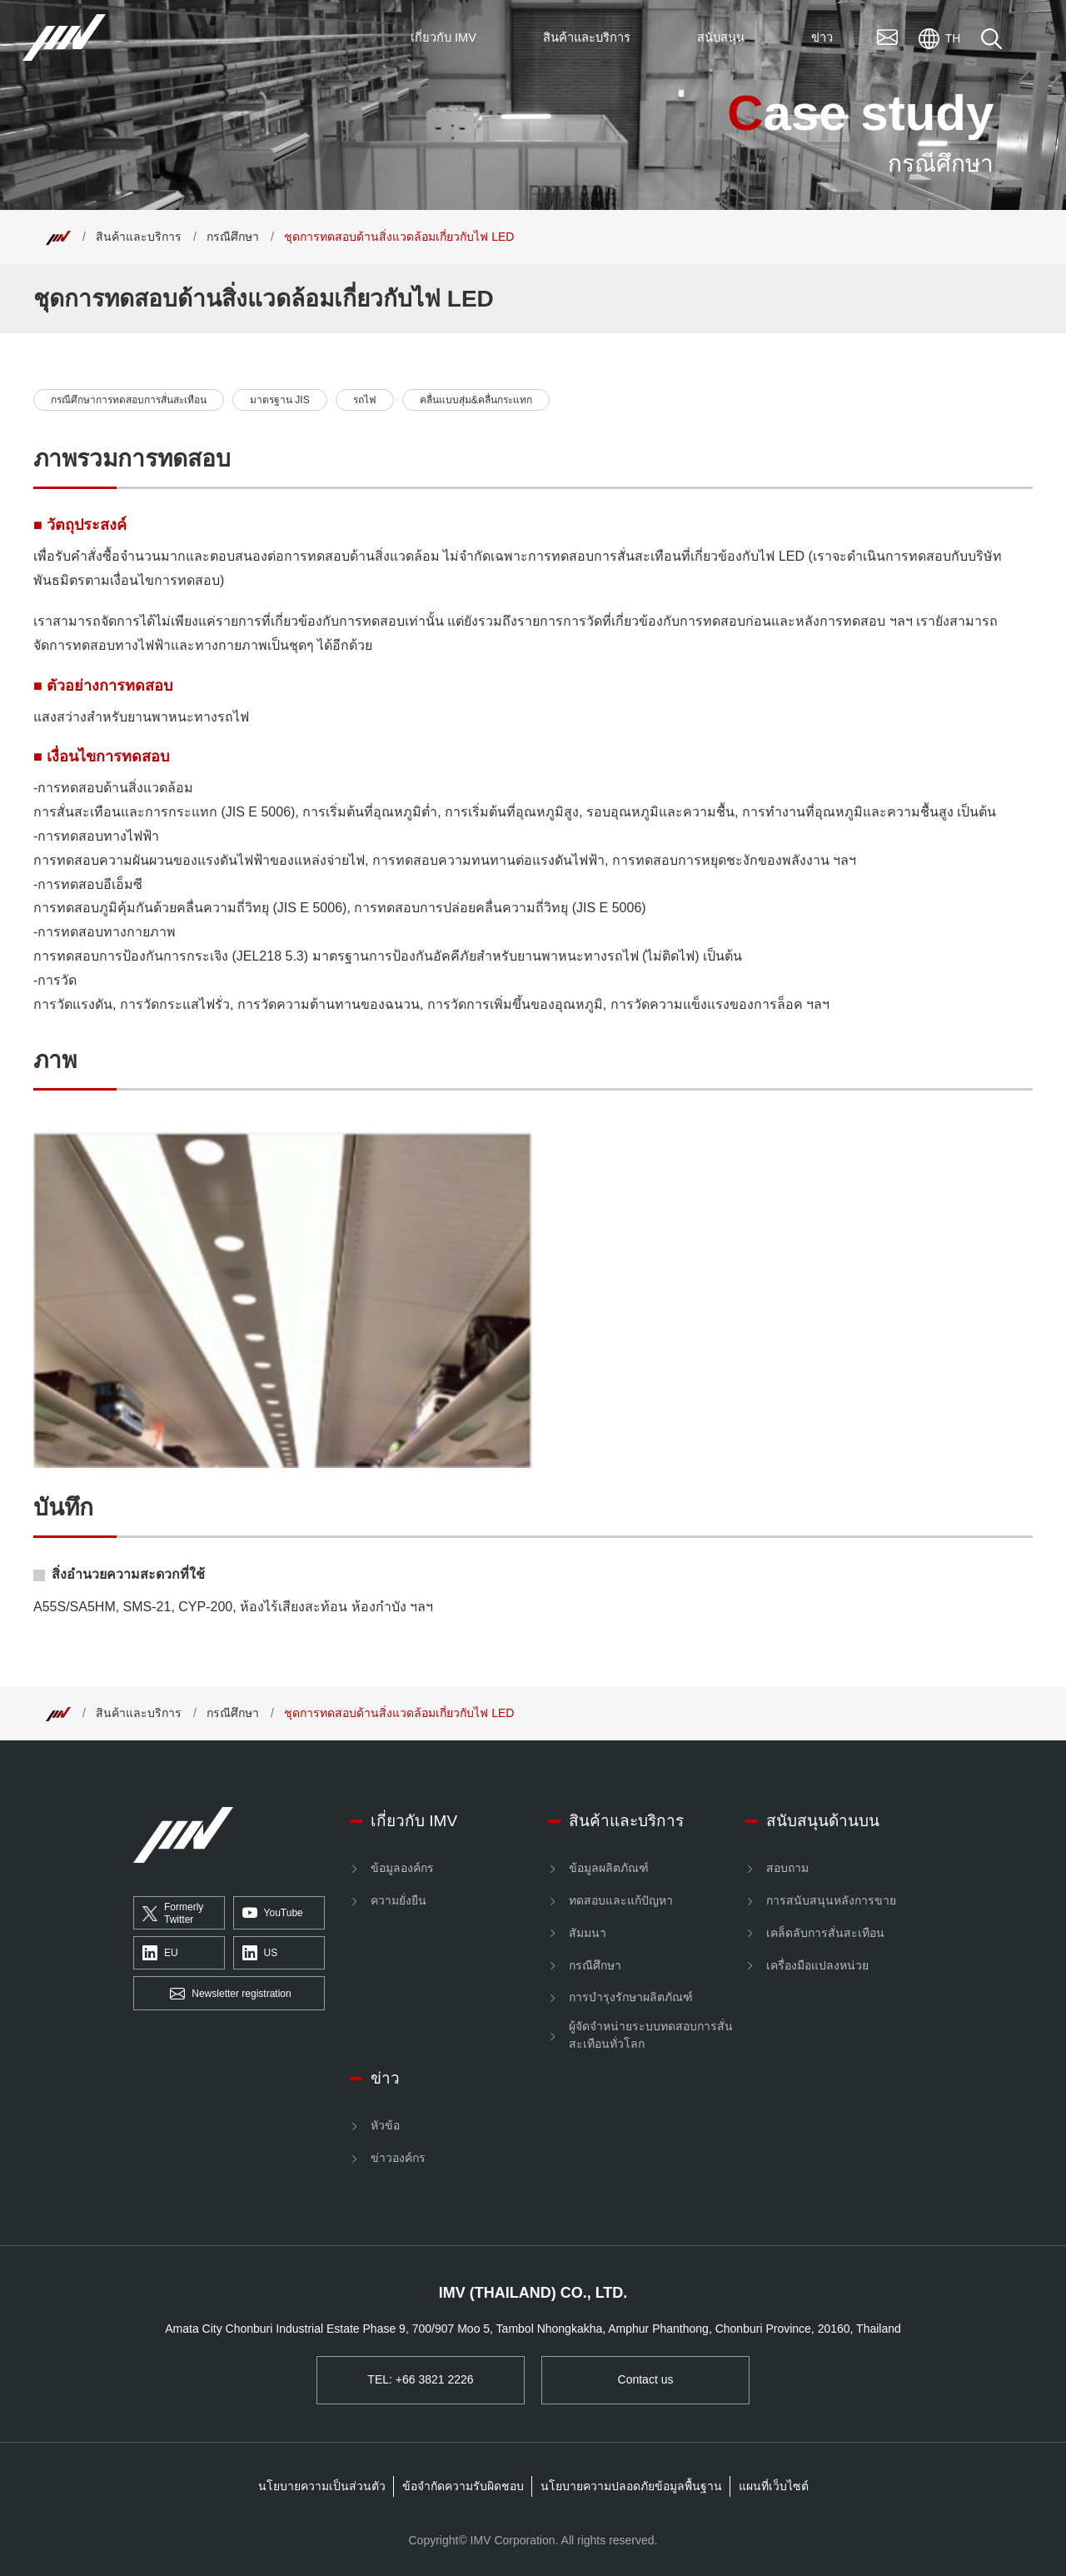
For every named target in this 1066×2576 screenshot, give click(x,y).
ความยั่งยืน (398, 1900)
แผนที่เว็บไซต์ (774, 2486)
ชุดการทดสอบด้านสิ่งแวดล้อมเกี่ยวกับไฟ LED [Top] (399, 236)
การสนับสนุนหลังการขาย (831, 1900)
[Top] (58, 236)
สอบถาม (787, 1868)
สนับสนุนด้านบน (822, 1821)
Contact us (646, 2379)
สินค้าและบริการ (139, 236)
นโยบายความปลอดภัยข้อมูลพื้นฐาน (631, 2486)
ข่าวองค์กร (398, 2157)
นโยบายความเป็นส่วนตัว (322, 2486)
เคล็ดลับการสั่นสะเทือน (825, 1932)
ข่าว (385, 2078)
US (260, 1953)
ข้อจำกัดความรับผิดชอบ (463, 2486)
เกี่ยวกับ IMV (414, 1821)
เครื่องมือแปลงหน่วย (817, 1965)
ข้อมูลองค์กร (402, 1868)
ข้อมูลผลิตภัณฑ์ (609, 1868)
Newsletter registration (230, 1993)
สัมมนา (587, 1932)
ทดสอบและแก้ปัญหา (621, 1900)
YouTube (272, 1913)
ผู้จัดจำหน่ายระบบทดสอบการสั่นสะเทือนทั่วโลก (651, 2034)
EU (160, 1953)
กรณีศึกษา (233, 236)
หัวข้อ (385, 2125)
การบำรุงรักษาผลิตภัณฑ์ (631, 1997)
